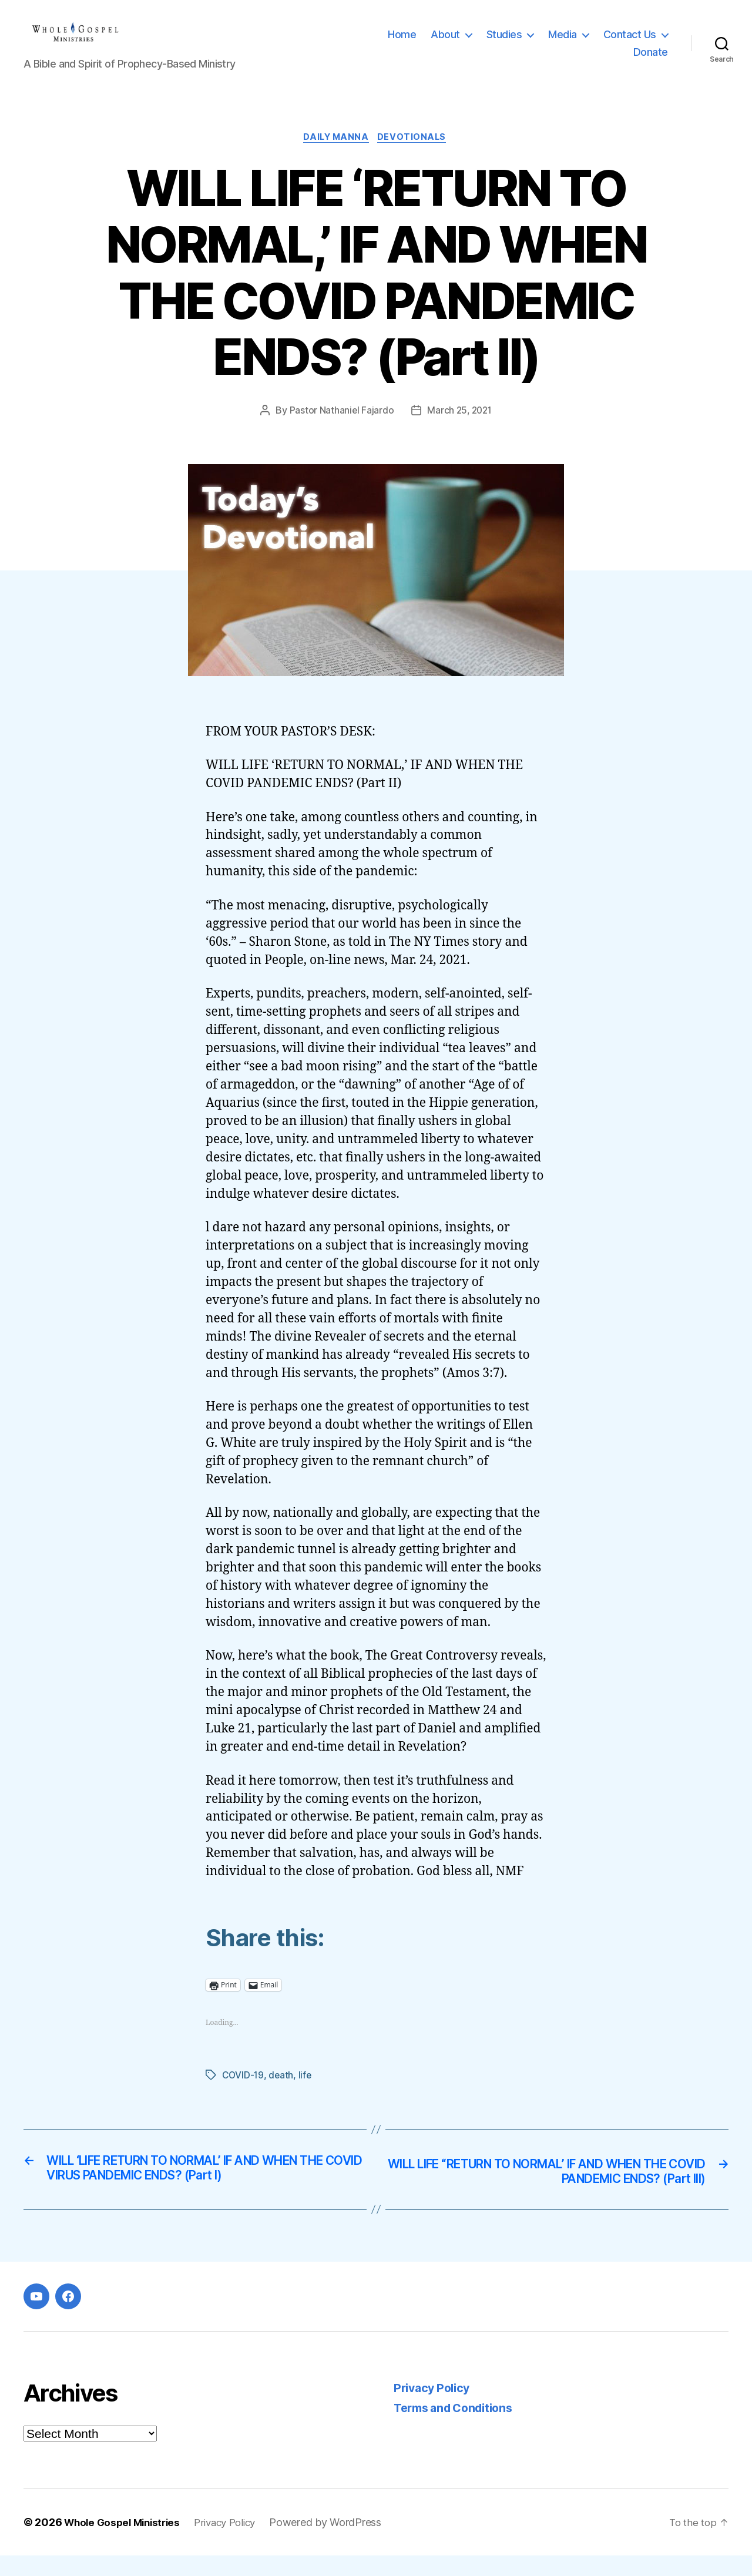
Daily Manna (335, 156)
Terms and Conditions (458, 2428)
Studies (504, 43)
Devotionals (415, 156)
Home (402, 43)
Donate (650, 61)
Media (562, 43)
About (445, 43)
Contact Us (629, 43)
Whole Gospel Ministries (125, 2543)
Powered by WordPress (339, 2543)
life (306, 2094)
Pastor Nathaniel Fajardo (339, 429)
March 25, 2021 (460, 429)
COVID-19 (243, 2094)
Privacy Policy (434, 2408)
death (282, 2094)
